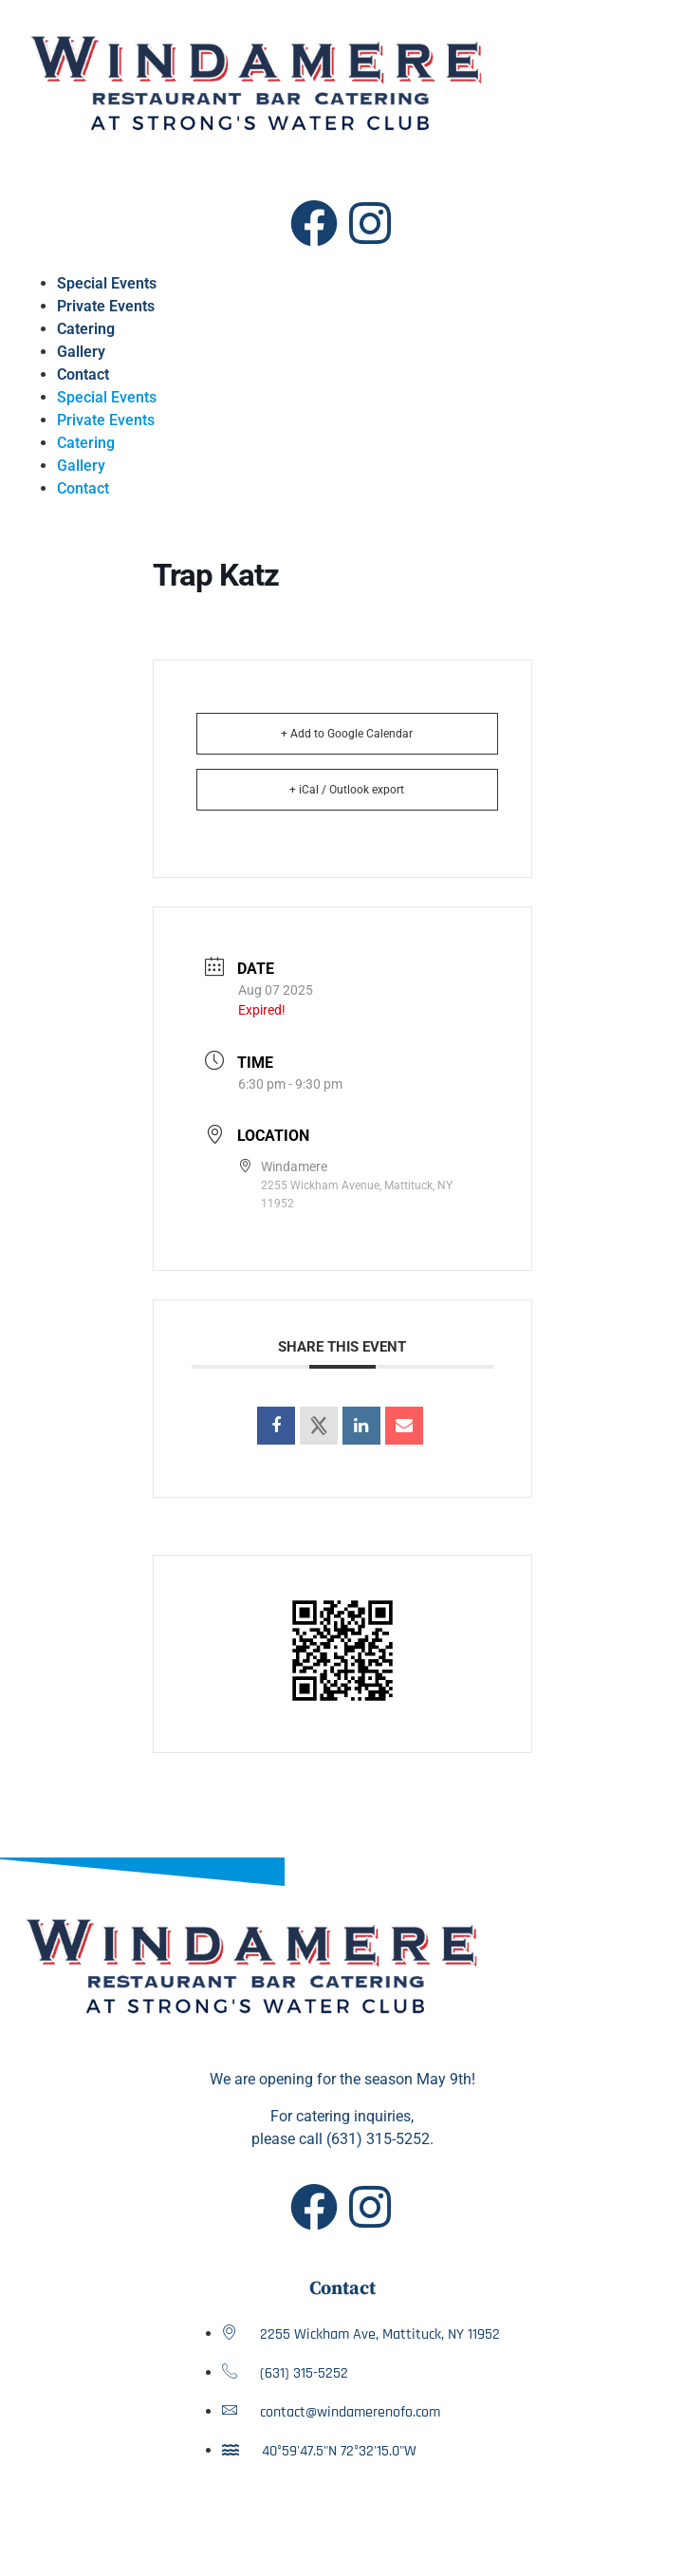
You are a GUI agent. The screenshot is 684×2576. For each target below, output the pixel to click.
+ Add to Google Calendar (347, 733)
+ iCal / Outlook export (346, 789)
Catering (86, 329)
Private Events (106, 306)
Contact (83, 374)
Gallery (81, 352)
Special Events (107, 283)
